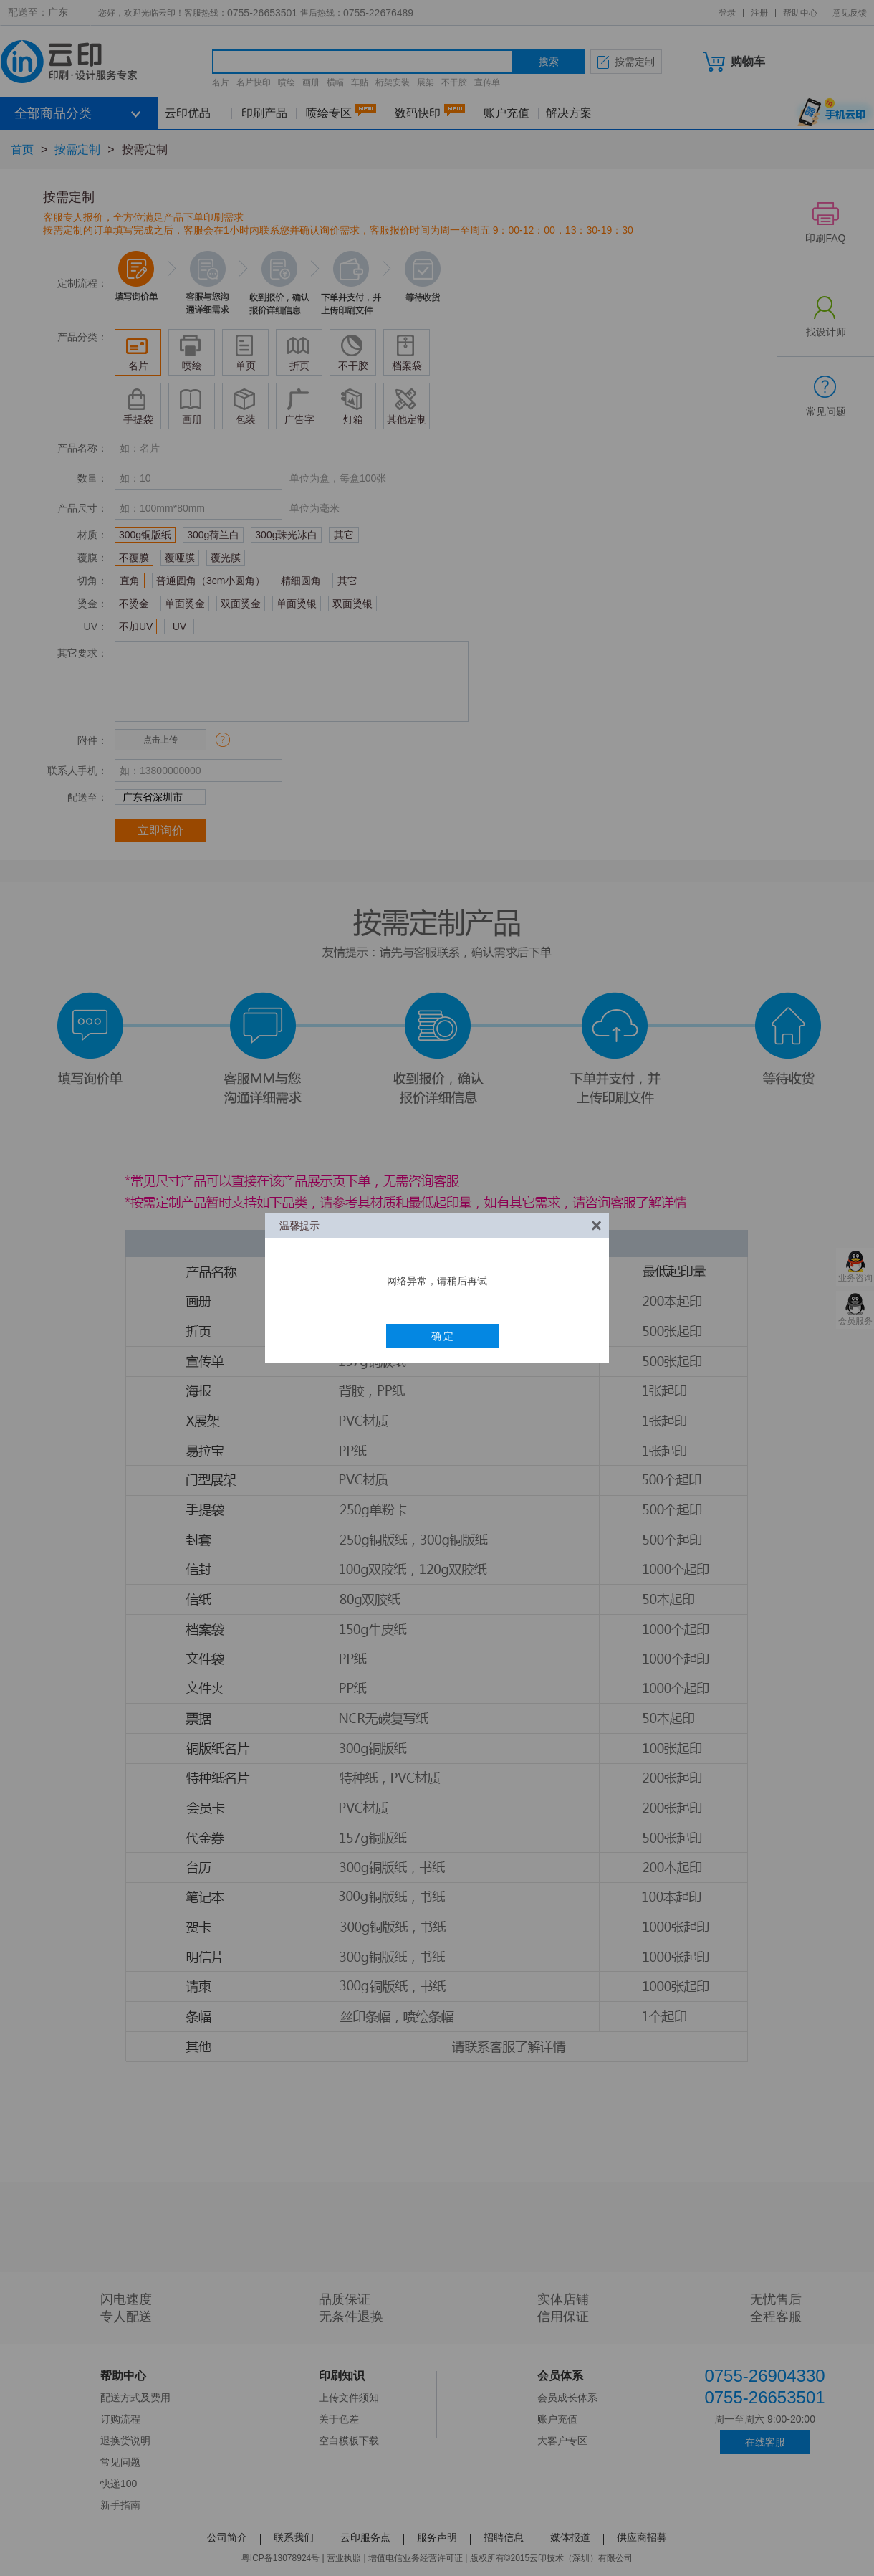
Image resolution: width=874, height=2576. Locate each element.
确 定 (442, 1336)
